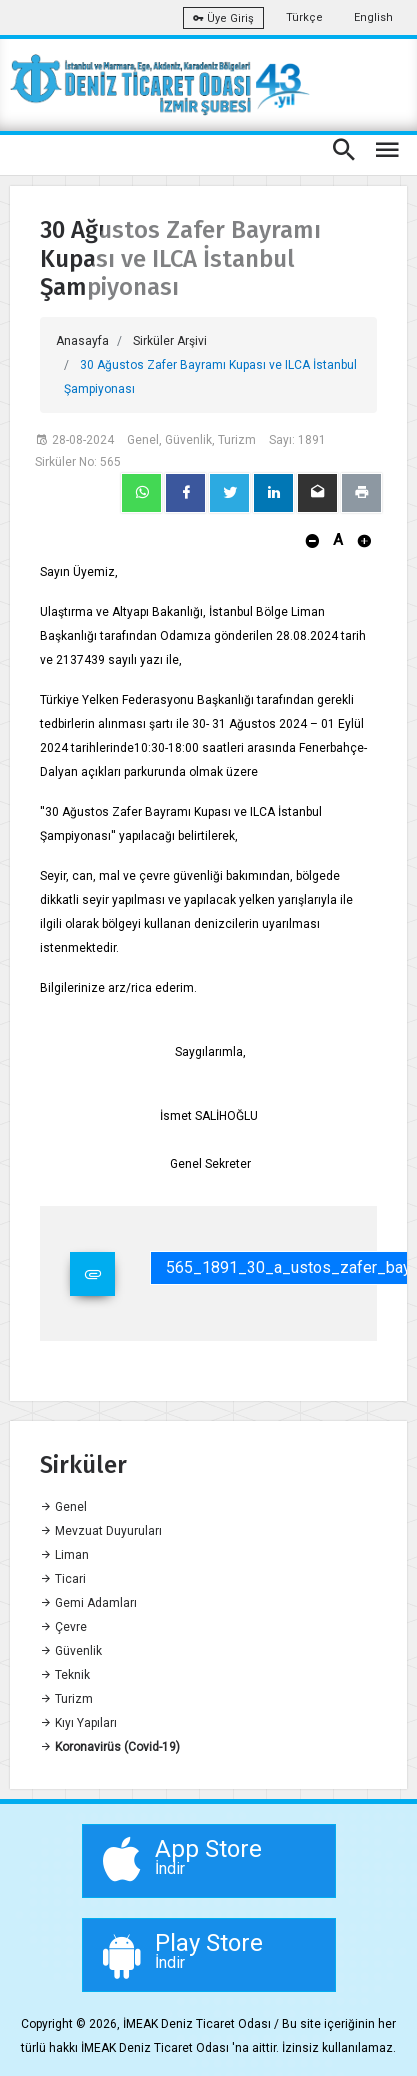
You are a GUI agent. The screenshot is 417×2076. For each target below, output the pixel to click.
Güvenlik (71, 1651)
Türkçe (304, 17)
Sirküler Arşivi (170, 341)
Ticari (63, 1579)
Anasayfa (82, 341)
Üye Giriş (223, 18)
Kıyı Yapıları (78, 1723)
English (373, 17)
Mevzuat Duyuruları (101, 1531)
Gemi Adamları (88, 1603)
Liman (64, 1555)
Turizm (66, 1699)
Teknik (65, 1675)
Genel (63, 1507)
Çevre (63, 1627)
